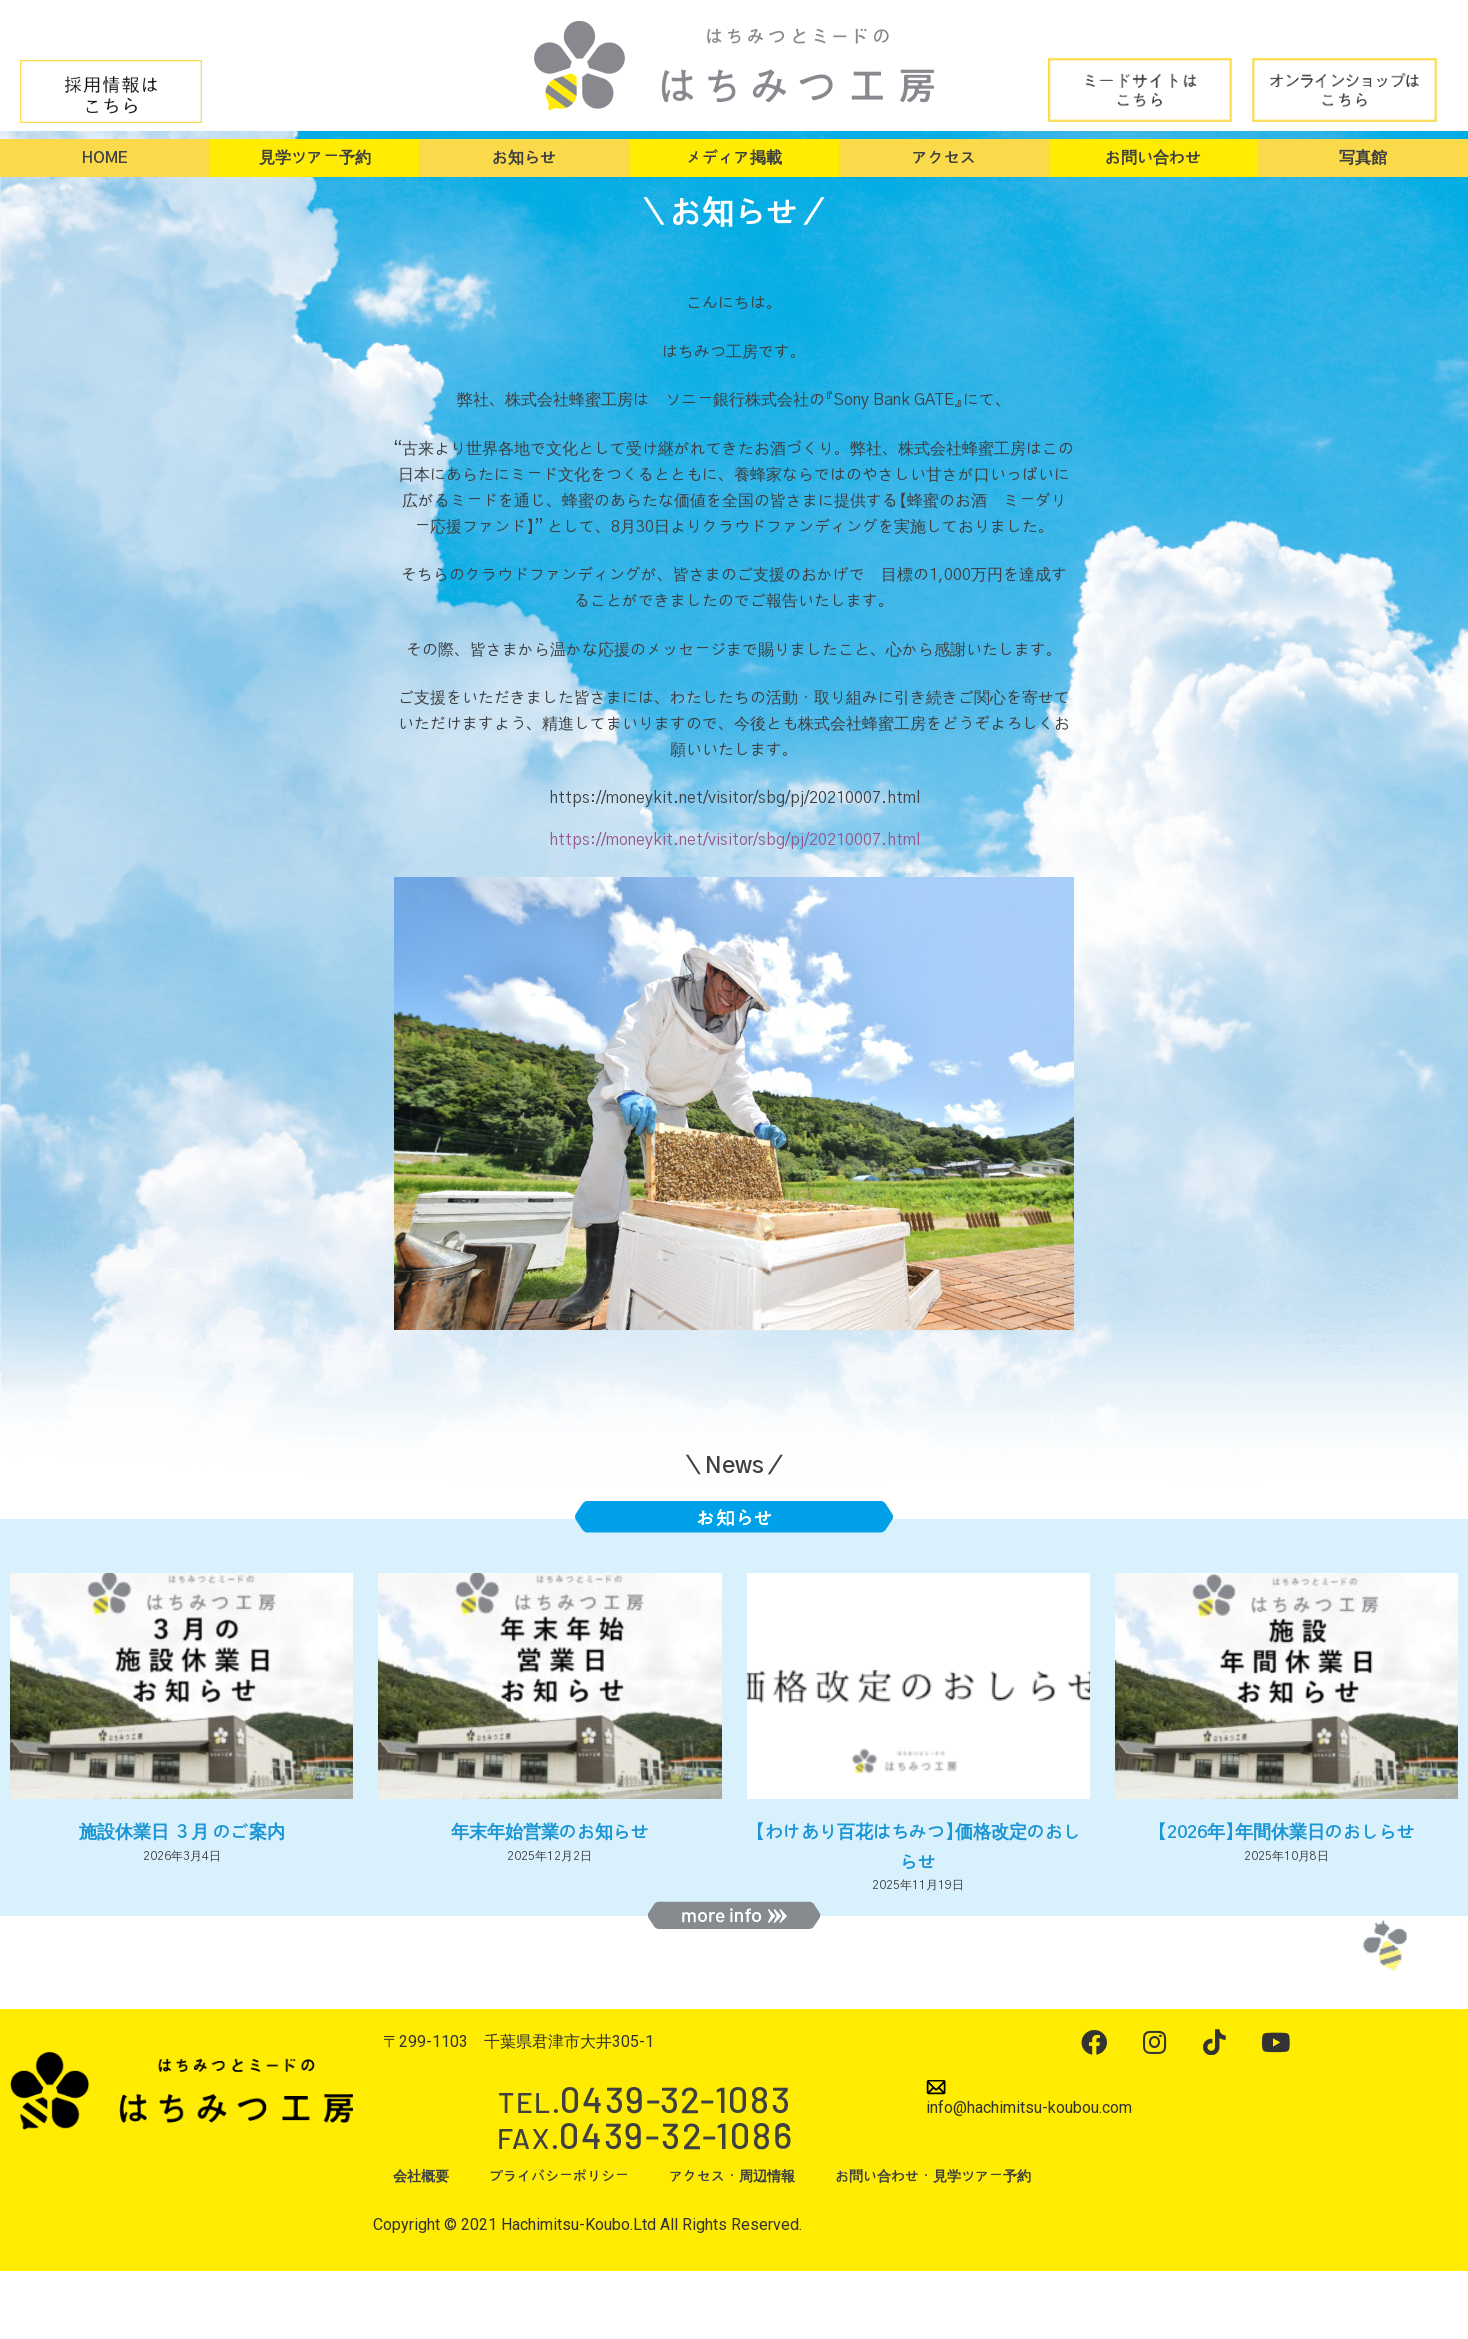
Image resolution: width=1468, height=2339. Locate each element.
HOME (105, 158)
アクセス (944, 158)
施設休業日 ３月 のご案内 (182, 1833)
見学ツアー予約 (315, 158)
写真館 (1363, 158)
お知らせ (524, 158)
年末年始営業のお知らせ (550, 1833)
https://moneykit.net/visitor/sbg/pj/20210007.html (734, 840)
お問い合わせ (1153, 158)
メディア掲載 (734, 158)
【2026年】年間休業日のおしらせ (1286, 1833)
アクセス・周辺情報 (732, 2177)
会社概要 (421, 2177)
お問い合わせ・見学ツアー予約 (933, 2177)
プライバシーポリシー (559, 2177)
